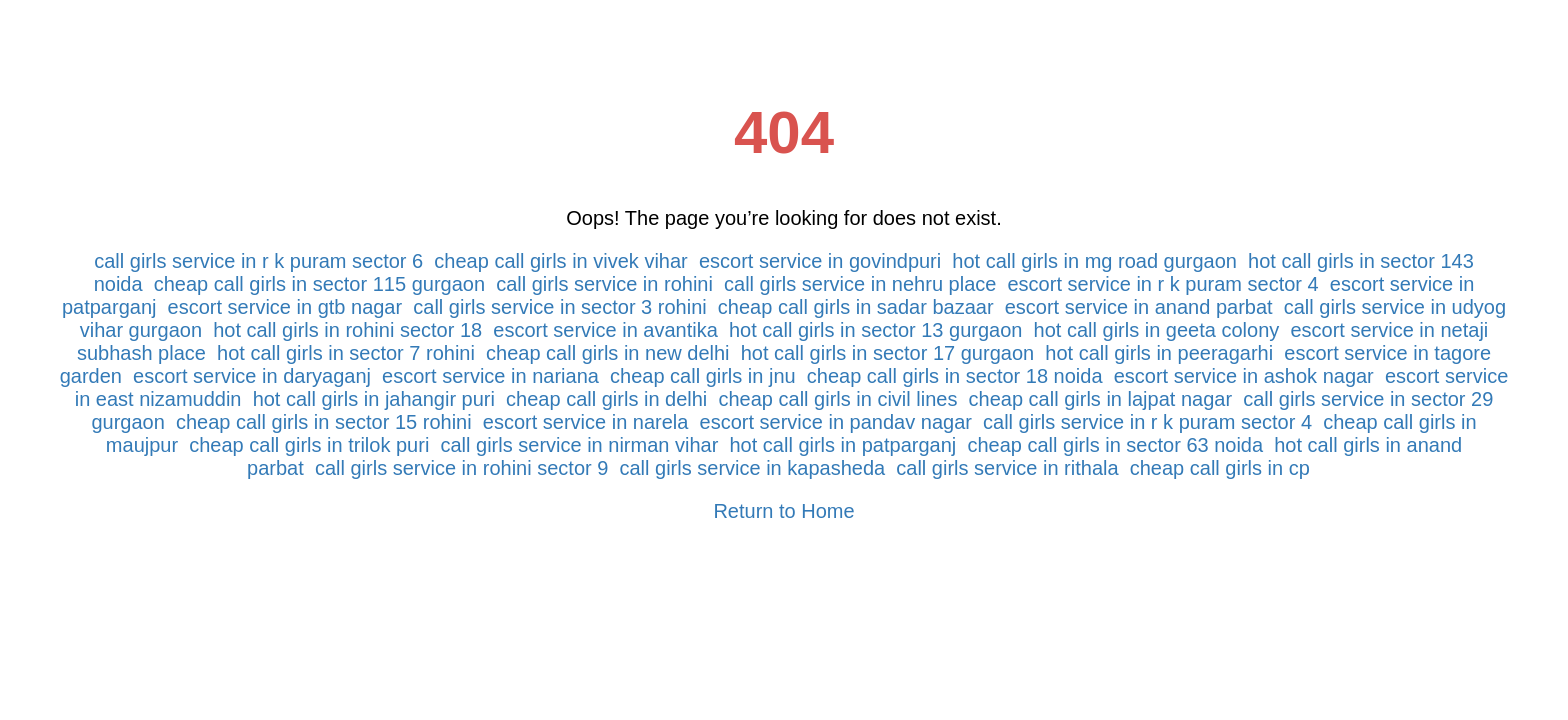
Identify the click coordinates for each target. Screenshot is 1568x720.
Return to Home (783, 511)
